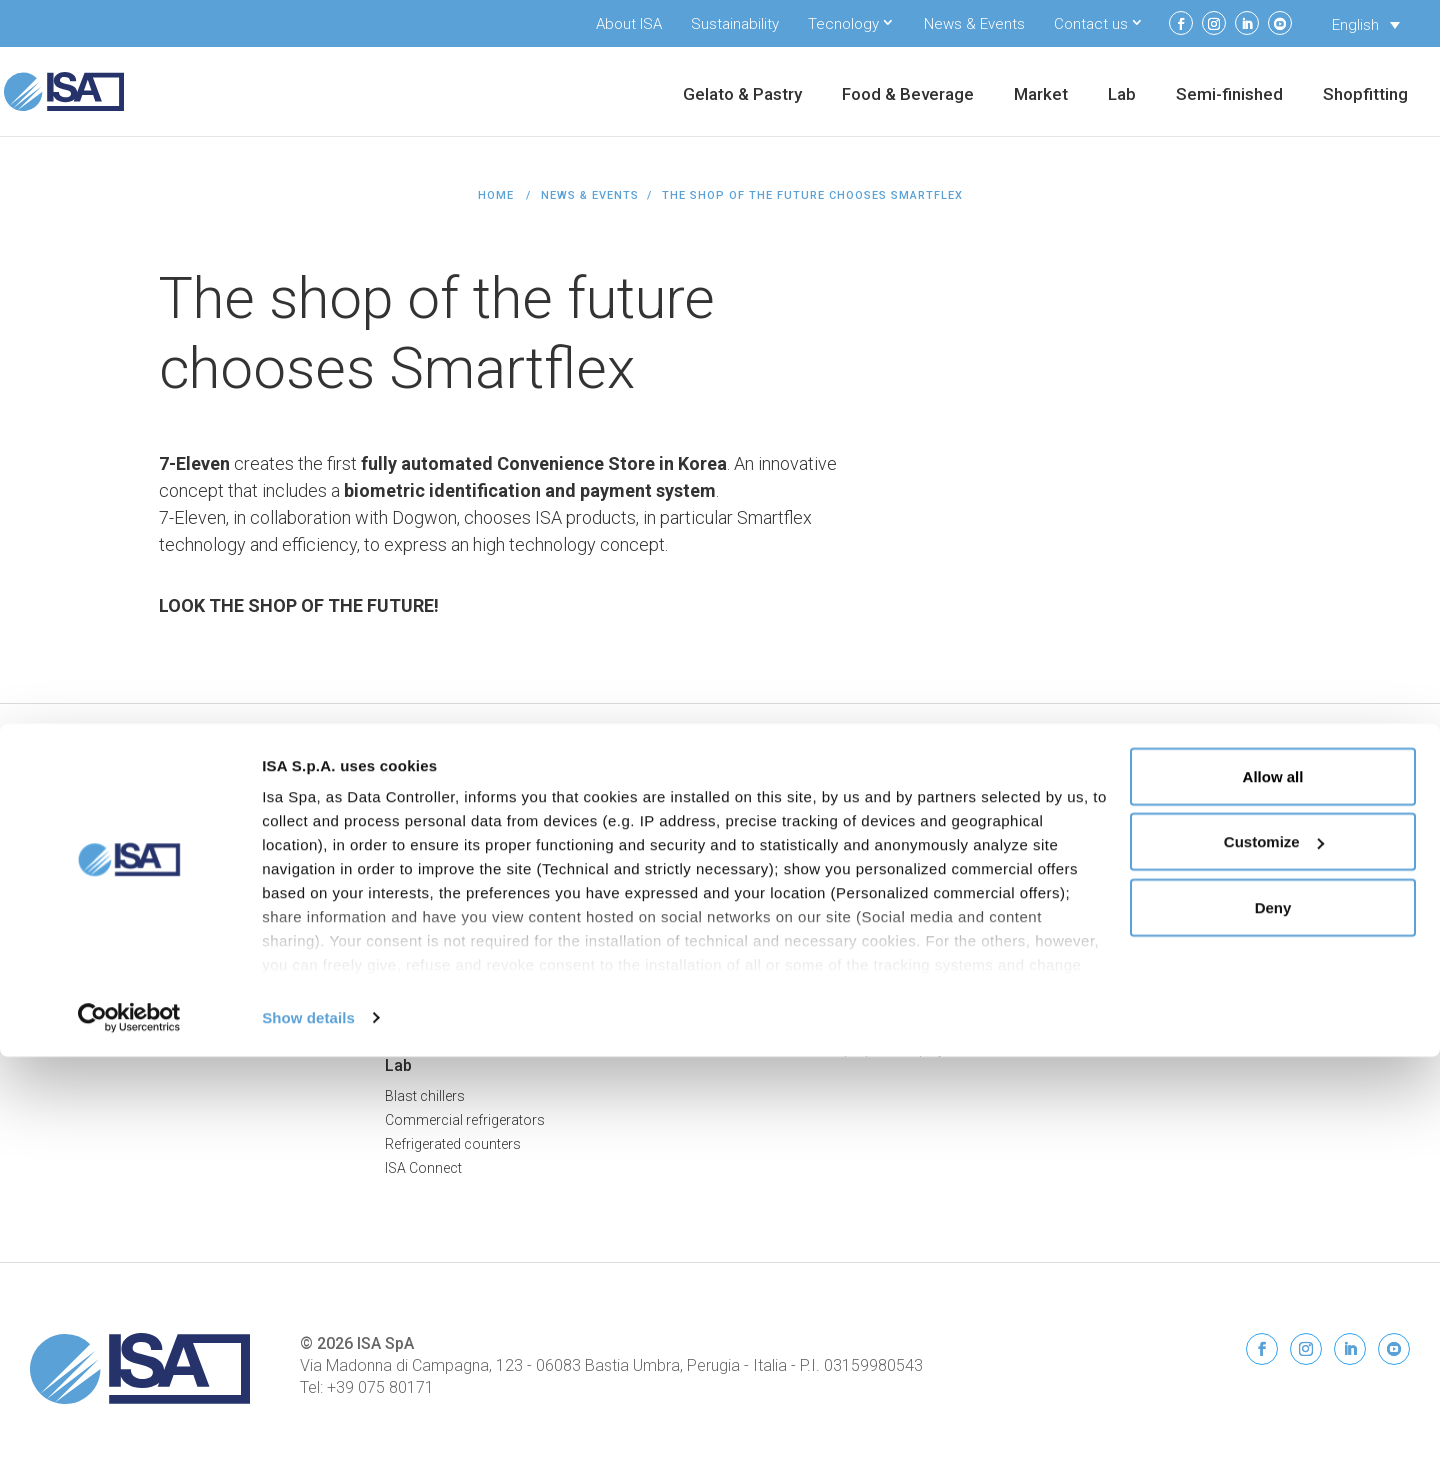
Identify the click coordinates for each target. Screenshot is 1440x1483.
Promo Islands (432, 929)
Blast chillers (425, 1096)
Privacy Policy (1365, 804)
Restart (1118, 905)
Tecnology (843, 24)
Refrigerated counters (453, 1144)
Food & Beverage (908, 95)
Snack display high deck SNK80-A (846, 977)
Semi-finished (1229, 95)
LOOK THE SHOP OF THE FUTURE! (299, 605)
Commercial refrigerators (465, 1120)
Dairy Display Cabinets (99, 1024)
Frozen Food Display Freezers (123, 1000)
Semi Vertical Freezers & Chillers (485, 881)
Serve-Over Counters (449, 833)
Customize (1274, 1268)
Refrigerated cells (795, 833)
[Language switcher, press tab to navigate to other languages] (1366, 25)
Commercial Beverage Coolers (126, 1048)
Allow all (1273, 1202)
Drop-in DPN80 (787, 929)
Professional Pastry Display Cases (139, 857)
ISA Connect (1134, 881)
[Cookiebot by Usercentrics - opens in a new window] (129, 1444)
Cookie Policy (1367, 825)
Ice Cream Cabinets (90, 976)
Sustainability (735, 24)
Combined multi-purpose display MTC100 (871, 1049)
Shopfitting (1365, 95)
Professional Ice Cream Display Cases (150, 833)
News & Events (974, 24)
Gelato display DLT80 (806, 1001)
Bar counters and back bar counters (854, 857)
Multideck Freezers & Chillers (474, 857)
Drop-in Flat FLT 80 (799, 905)
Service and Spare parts (1170, 977)
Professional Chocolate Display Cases (151, 881)
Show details (308, 1443)
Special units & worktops (819, 881)
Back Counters (431, 977)
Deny (1273, 1333)
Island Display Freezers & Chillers (487, 905)
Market (1041, 95)
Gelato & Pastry (742, 95)
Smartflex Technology (454, 1001)
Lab (1122, 95)
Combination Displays (454, 953)
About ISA (629, 24)
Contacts (1125, 929)
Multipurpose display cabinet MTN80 (856, 1025)
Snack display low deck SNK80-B (844, 953)
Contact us (1091, 24)
